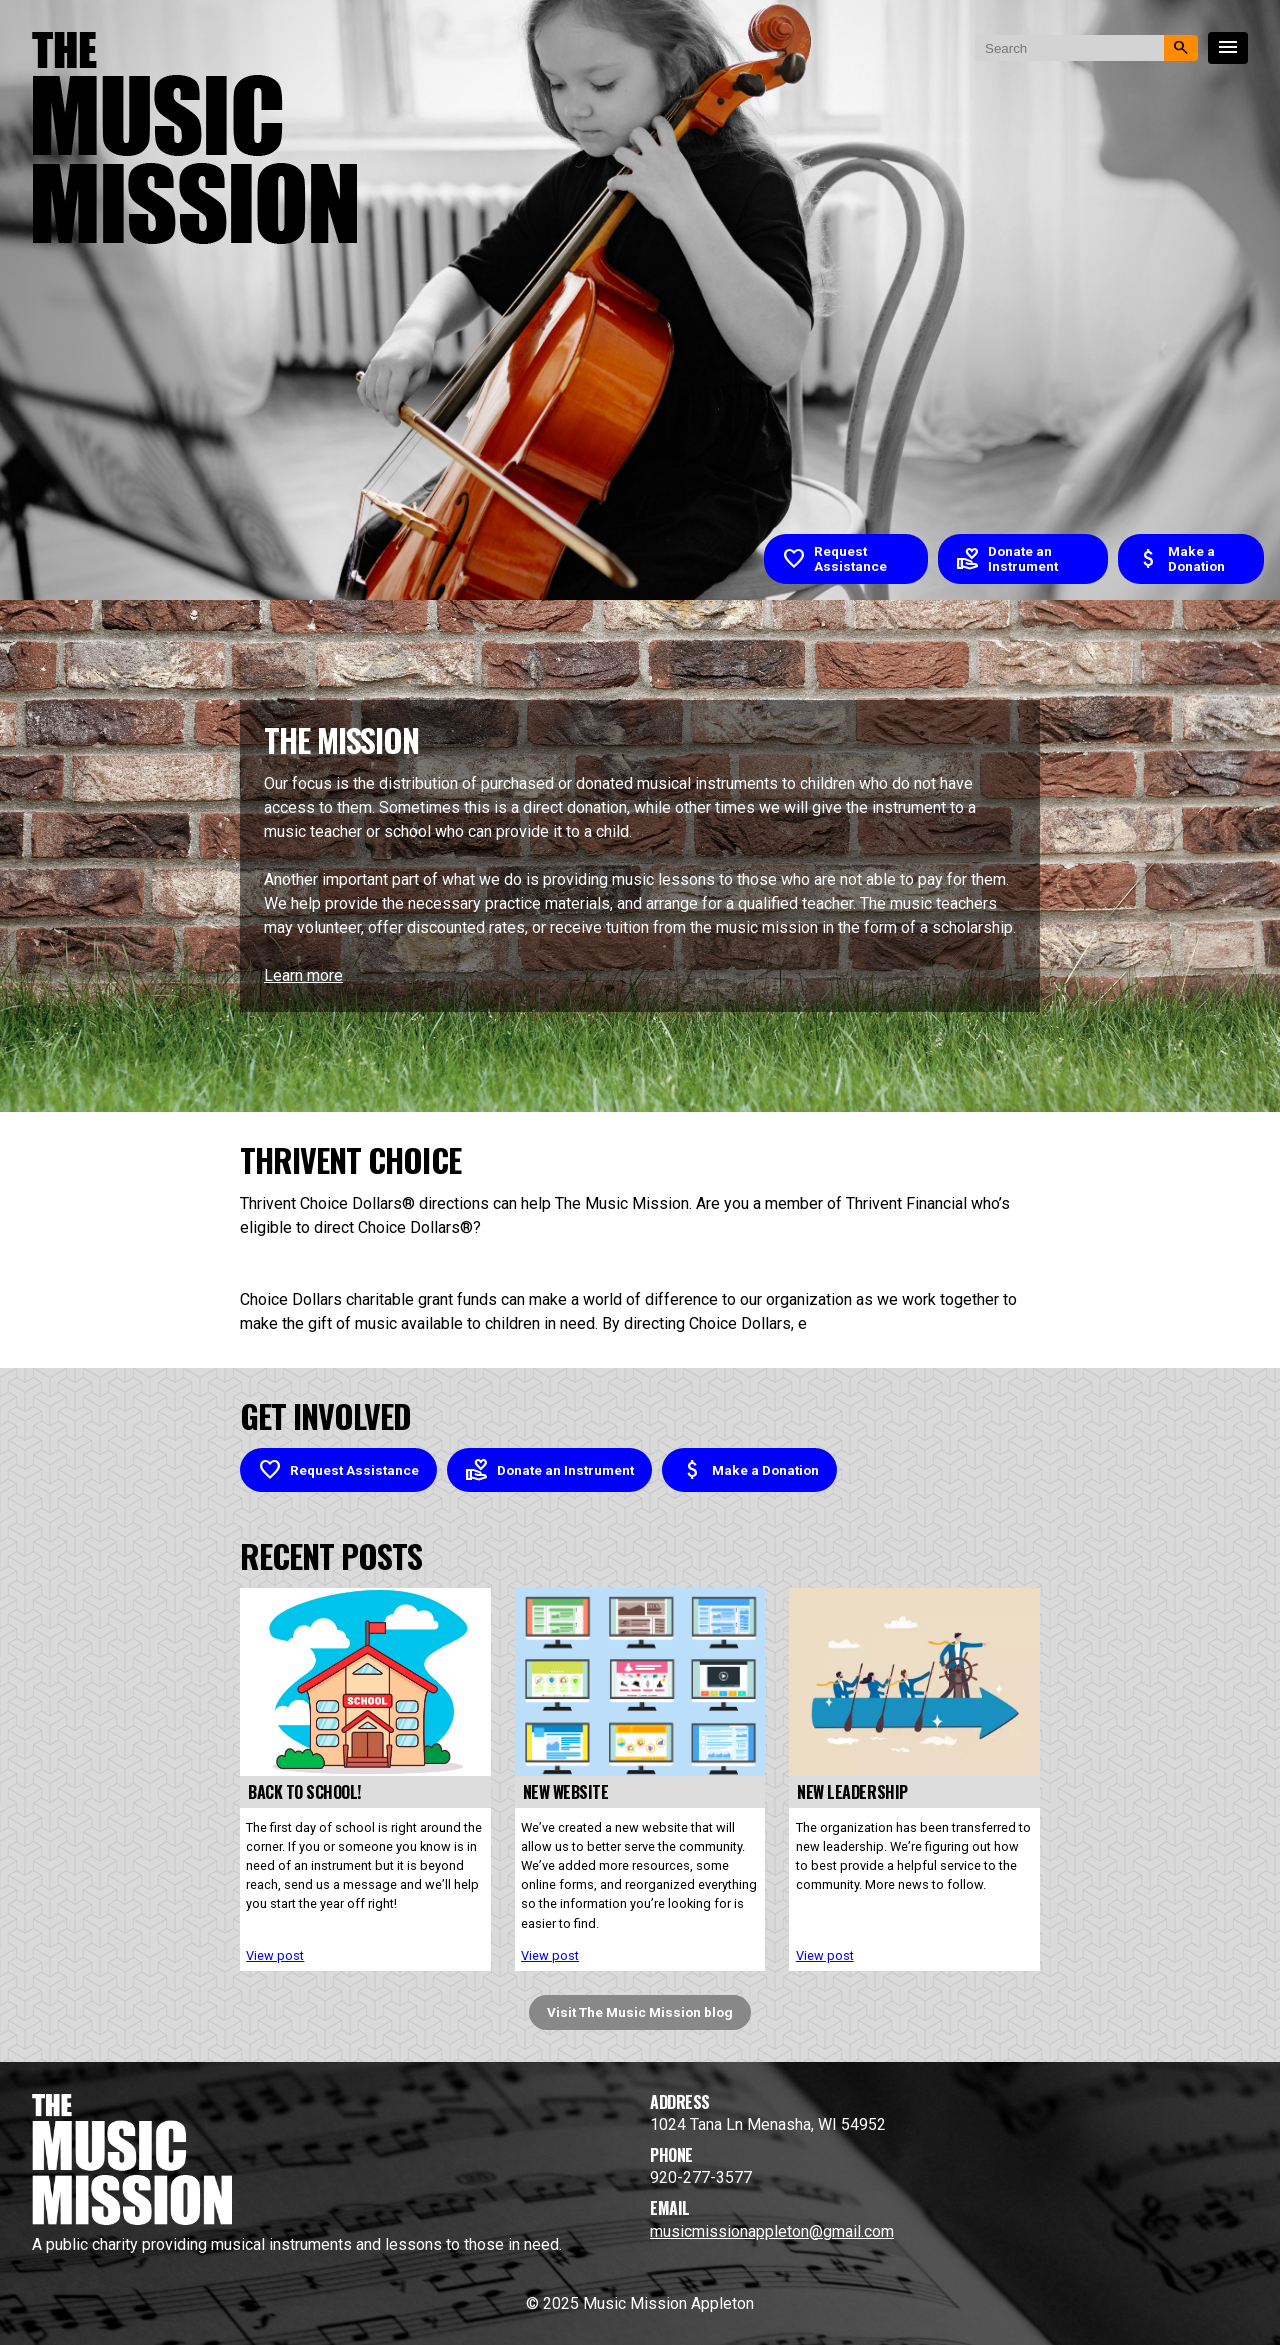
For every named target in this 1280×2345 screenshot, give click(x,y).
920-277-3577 (701, 2177)
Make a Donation (1180, 558)
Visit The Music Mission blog (640, 2012)
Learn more (303, 975)
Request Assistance (834, 558)
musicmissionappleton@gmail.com (772, 2231)
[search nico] (1069, 48)
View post (275, 1955)
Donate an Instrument (1007, 558)
